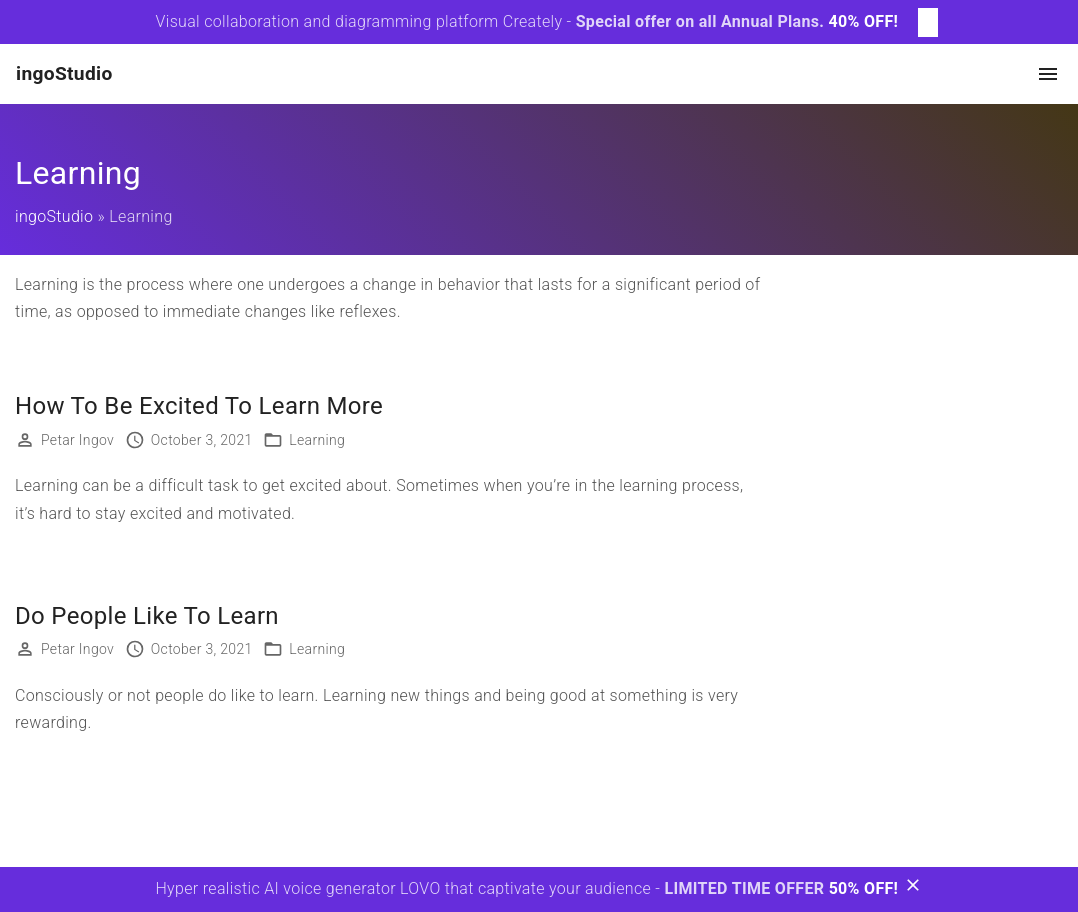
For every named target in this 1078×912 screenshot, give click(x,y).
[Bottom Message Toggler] (913, 889)
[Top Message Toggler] (928, 22)
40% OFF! (864, 21)
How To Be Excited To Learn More (199, 406)
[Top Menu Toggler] (1048, 74)
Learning (317, 440)
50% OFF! (864, 888)
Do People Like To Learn (147, 616)
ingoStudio (54, 216)
